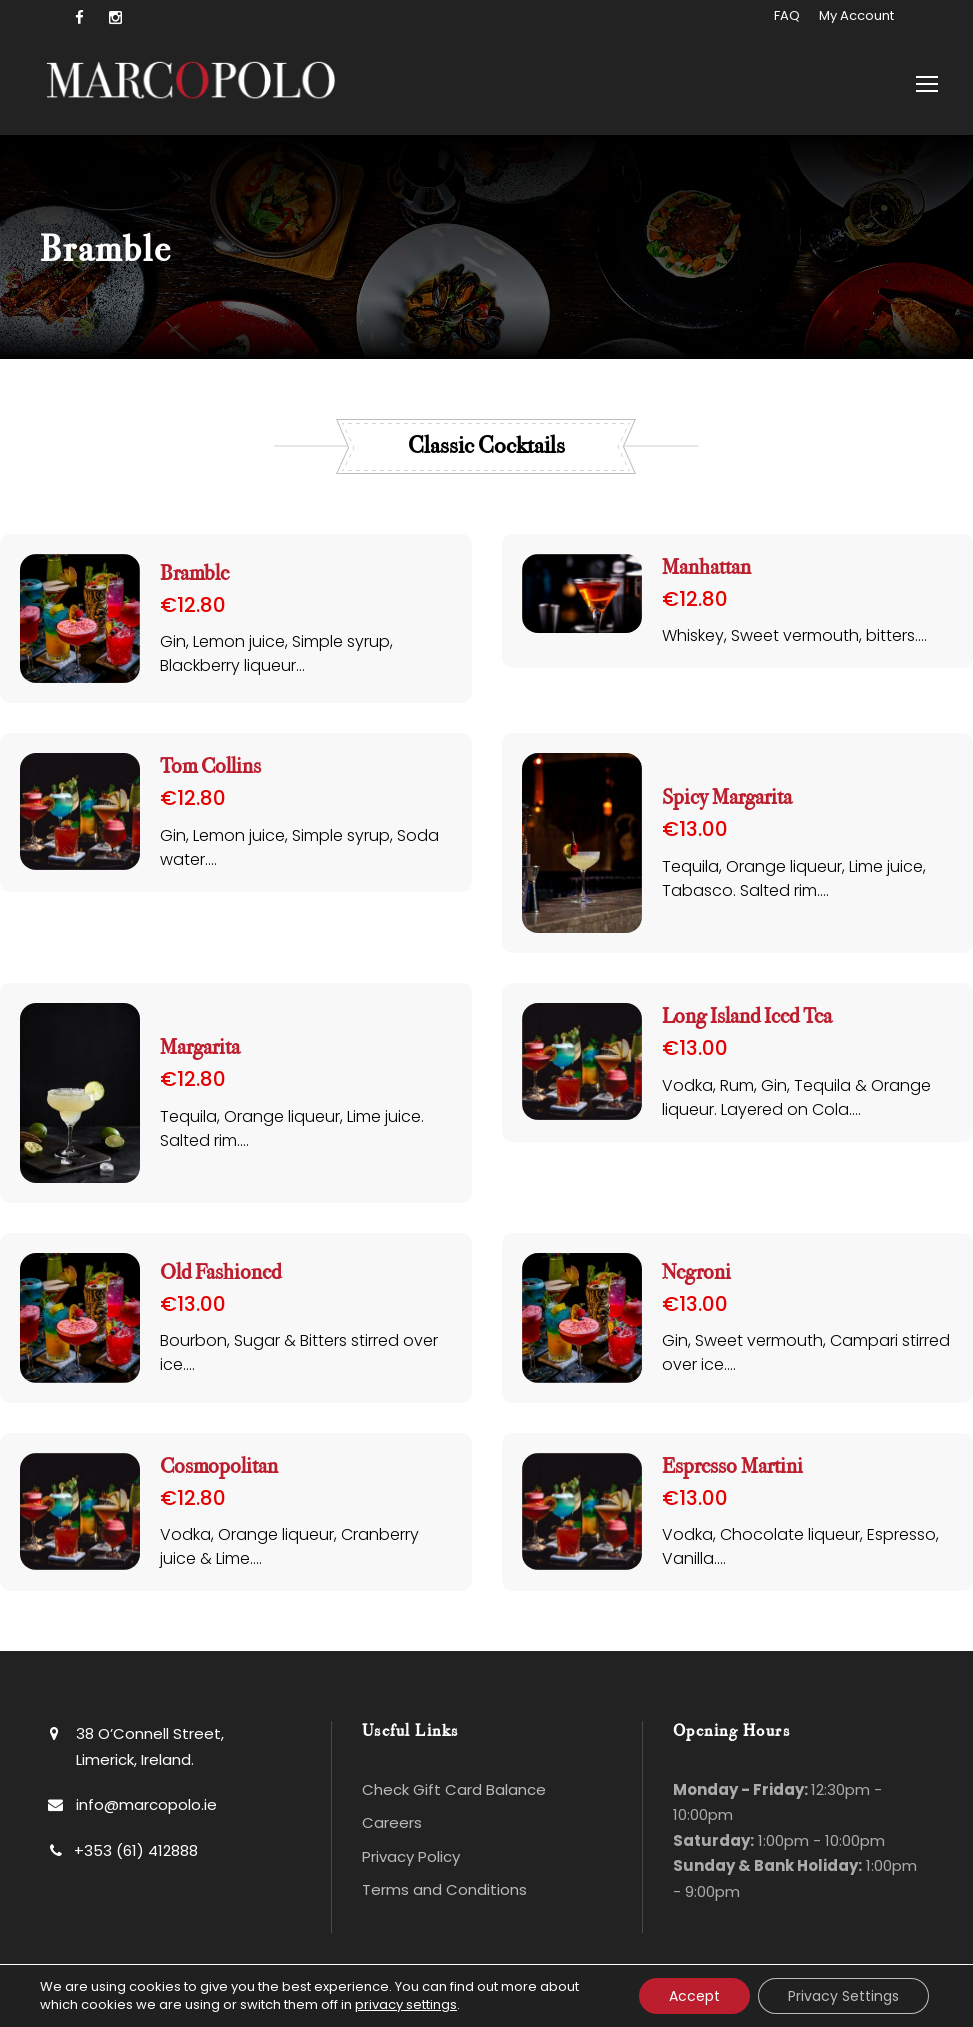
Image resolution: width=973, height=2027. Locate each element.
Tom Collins (210, 766)
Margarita (200, 1047)
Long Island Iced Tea (747, 1016)
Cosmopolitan (219, 1466)
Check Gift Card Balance (454, 1789)
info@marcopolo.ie (146, 1804)
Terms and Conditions (444, 1889)
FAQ (787, 15)
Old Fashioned (220, 1272)
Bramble (194, 573)
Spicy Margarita (727, 797)
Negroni (696, 1272)
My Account (856, 15)
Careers (392, 1822)
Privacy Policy (411, 1856)
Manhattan (706, 567)
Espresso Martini (732, 1466)
